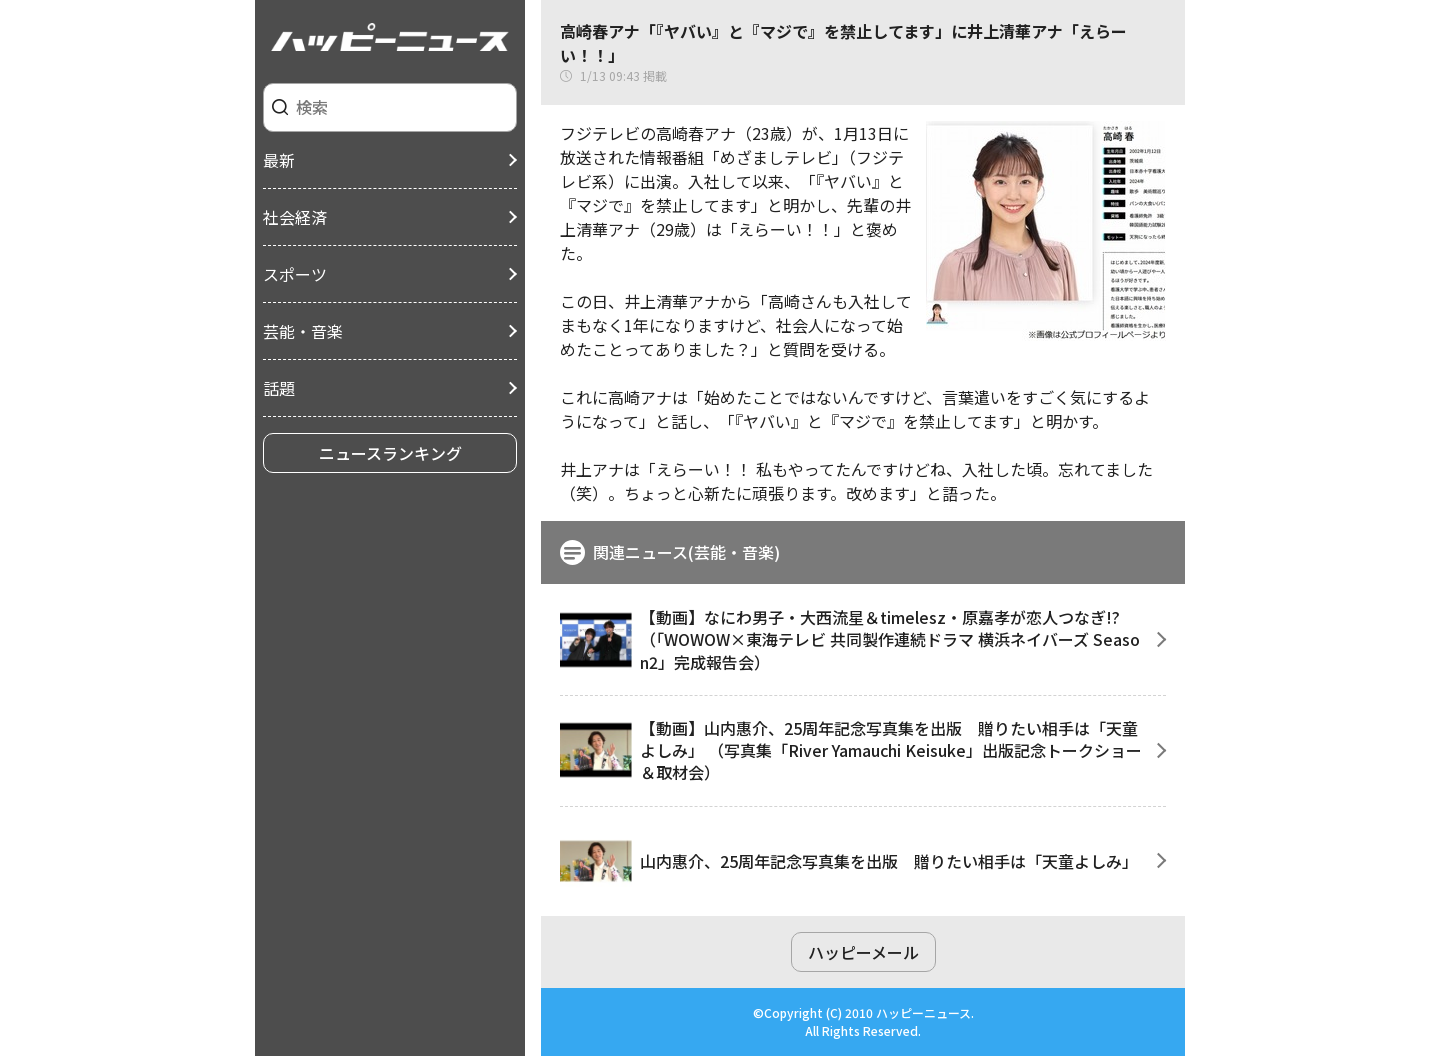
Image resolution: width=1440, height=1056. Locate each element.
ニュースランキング (390, 453)
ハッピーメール (863, 952)
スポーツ (295, 274)
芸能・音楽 (303, 331)
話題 (279, 388)
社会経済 (295, 217)
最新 (279, 160)
